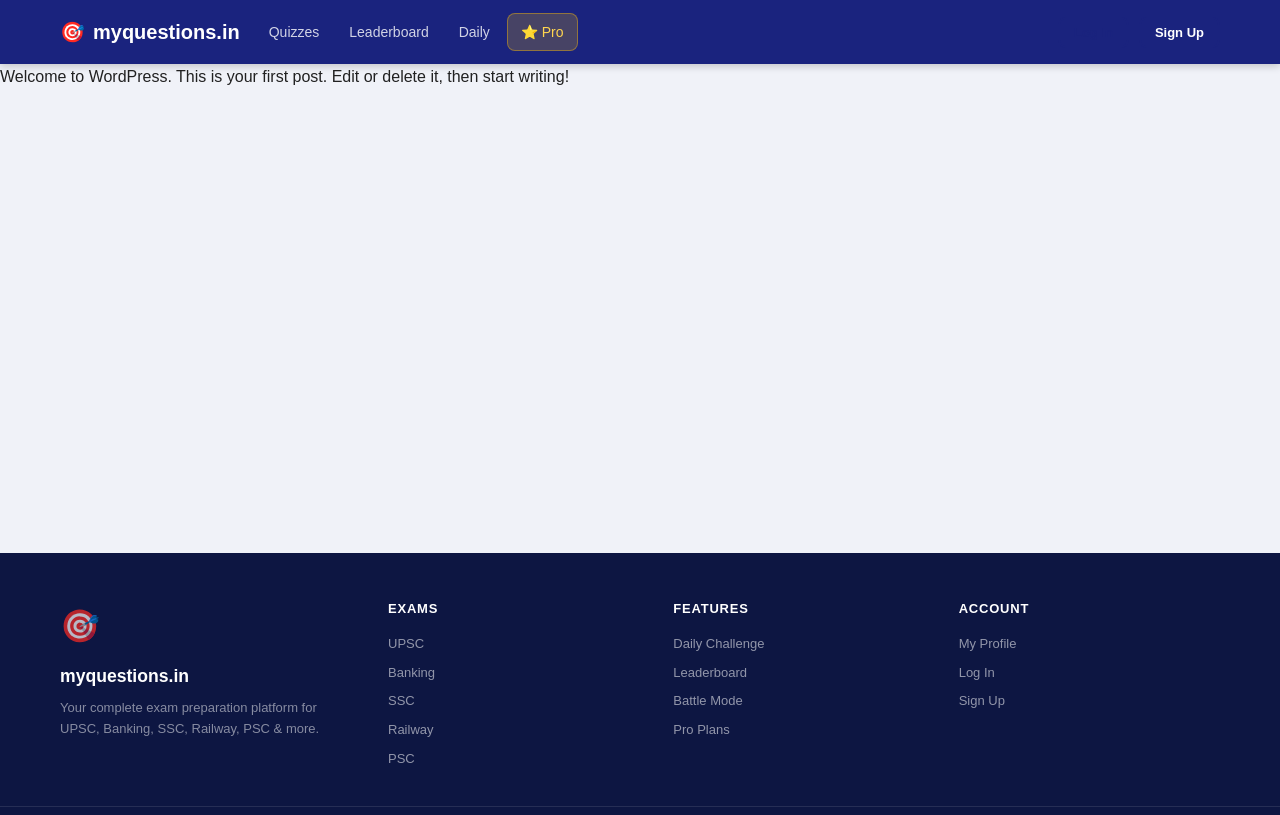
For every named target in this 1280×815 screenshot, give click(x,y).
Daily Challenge (718, 643)
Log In (1093, 32)
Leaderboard (388, 32)
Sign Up (1179, 32)
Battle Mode (707, 700)
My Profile (988, 643)
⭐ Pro (542, 32)
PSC (401, 758)
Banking (411, 672)
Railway (411, 729)
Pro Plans (701, 729)
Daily (474, 32)
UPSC (406, 643)
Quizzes (294, 32)
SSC (401, 700)
